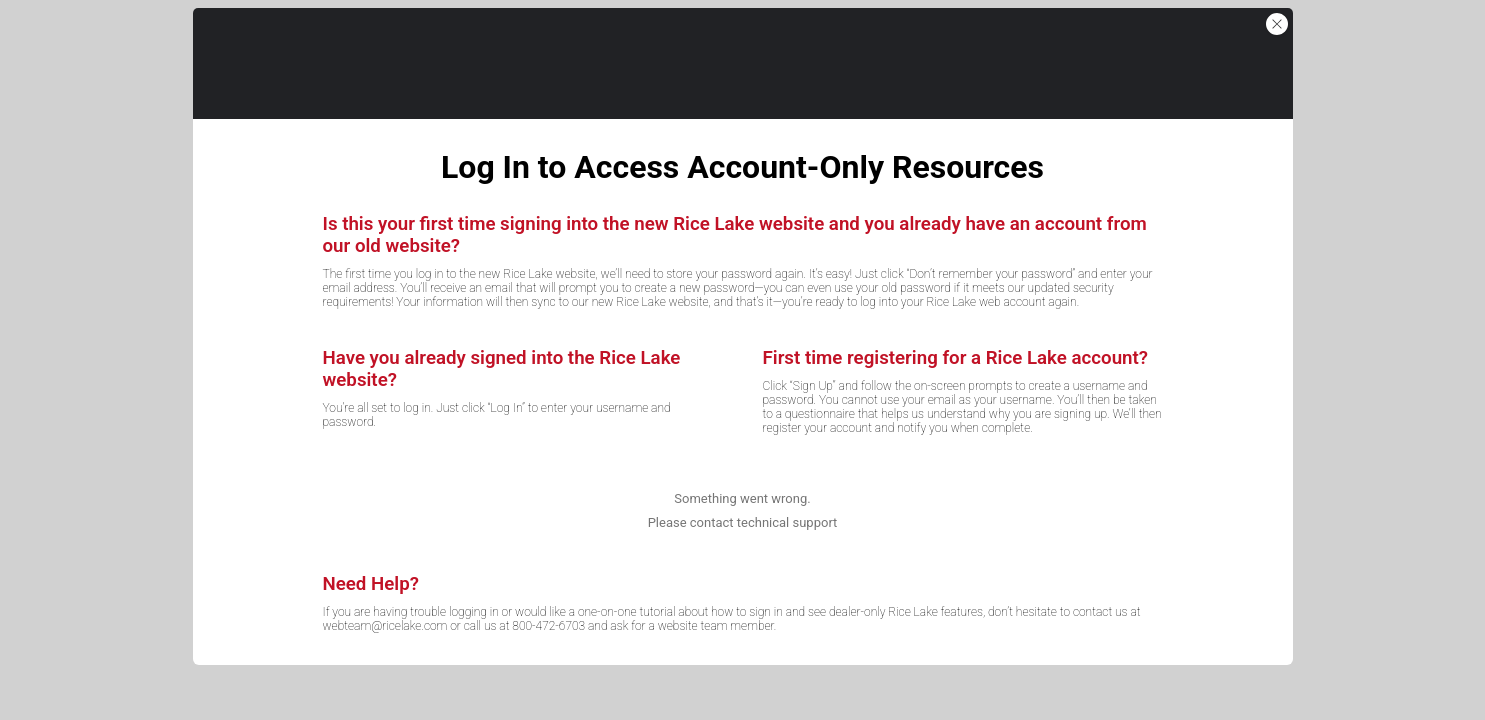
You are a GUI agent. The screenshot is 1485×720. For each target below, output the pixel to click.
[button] (1277, 24)
